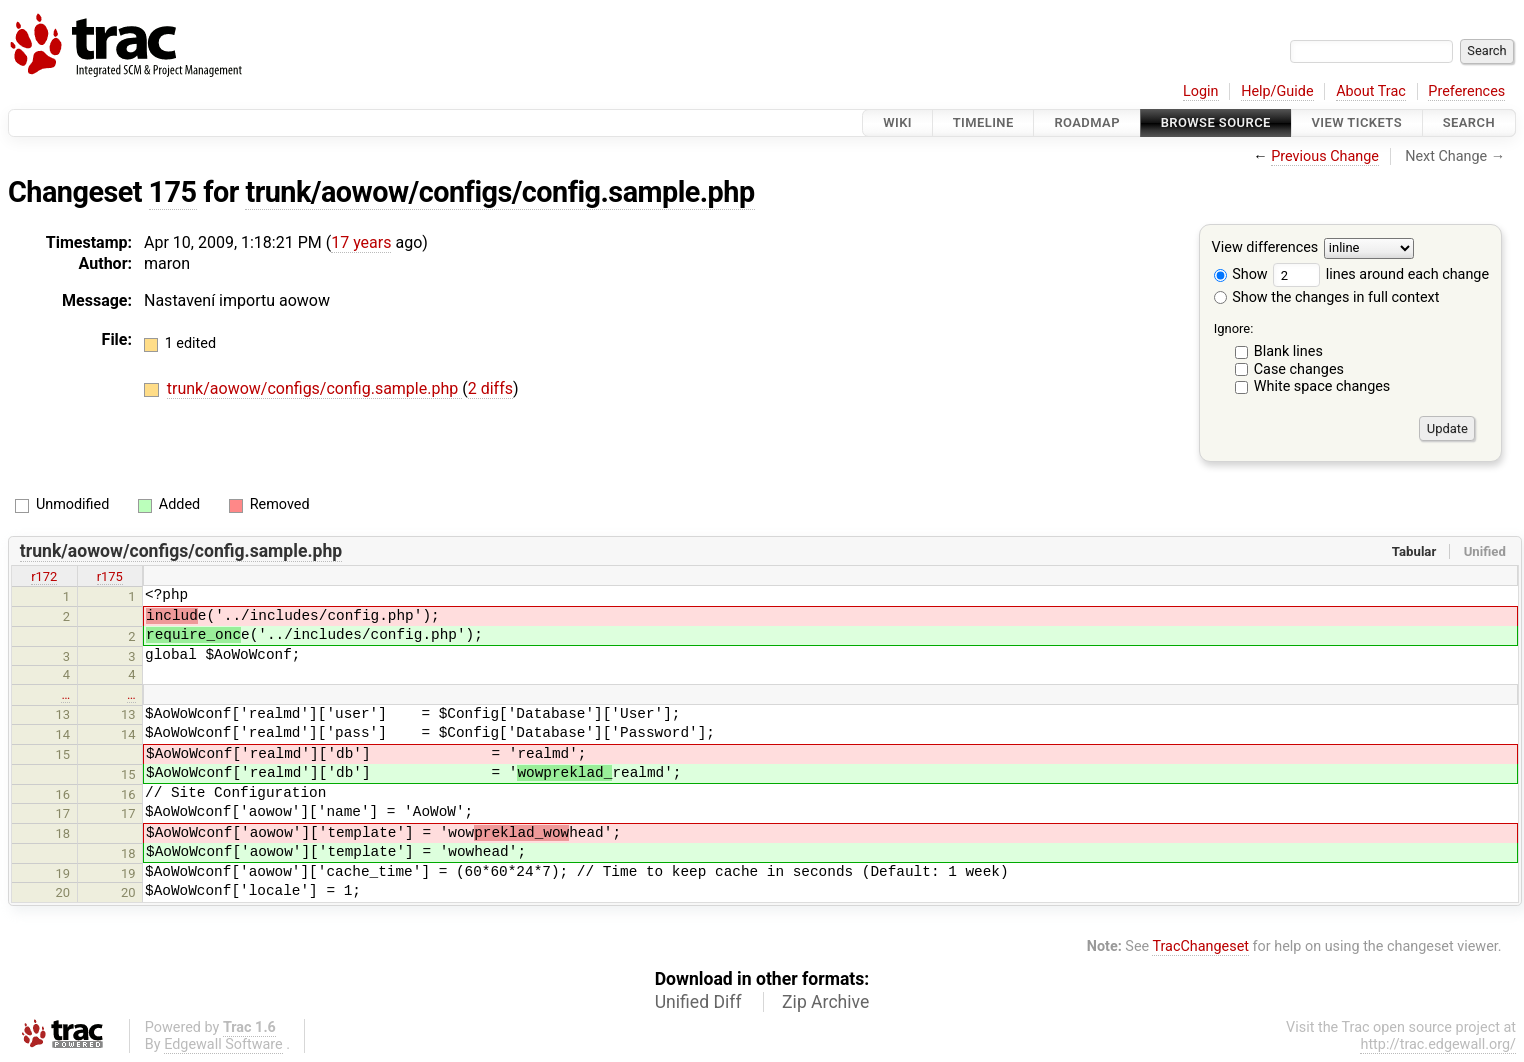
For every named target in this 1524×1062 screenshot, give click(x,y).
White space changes (1322, 386)
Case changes (1299, 369)
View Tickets (1357, 122)
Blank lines (1288, 351)
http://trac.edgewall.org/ (1438, 1044)
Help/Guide (1277, 91)
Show (1241, 274)
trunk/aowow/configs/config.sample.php (499, 192)
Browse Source (1216, 122)
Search (1469, 122)
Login (1201, 91)
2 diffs (490, 388)
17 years (361, 242)
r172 (44, 576)
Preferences (1466, 91)
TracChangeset (1200, 946)
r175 (110, 576)
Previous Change (1325, 156)
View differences (1265, 248)
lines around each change (1381, 274)
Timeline (983, 122)
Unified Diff (698, 1002)
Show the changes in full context (1327, 297)
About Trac (1371, 91)
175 (173, 192)
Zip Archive (825, 1002)
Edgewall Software (223, 1044)
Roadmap (1087, 122)
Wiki (897, 122)
